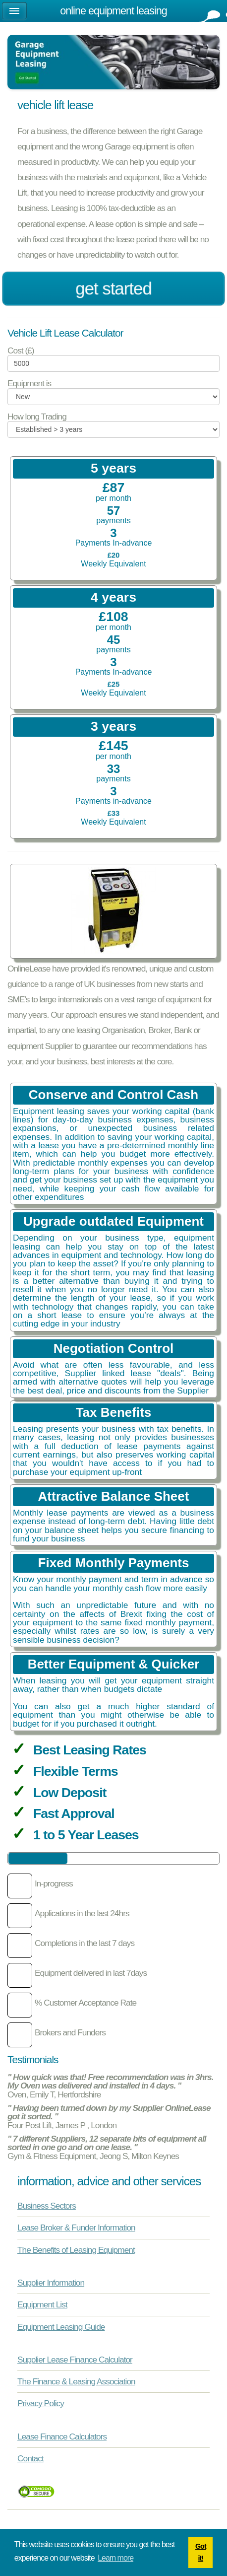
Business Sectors (46, 2206)
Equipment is (29, 383)
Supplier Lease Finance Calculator (74, 2360)
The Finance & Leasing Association (76, 2381)
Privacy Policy (40, 2403)
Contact (30, 2458)
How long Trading (36, 417)
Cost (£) (20, 351)
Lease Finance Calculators (62, 2436)
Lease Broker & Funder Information (76, 2227)
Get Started (113, 288)
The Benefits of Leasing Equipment (76, 2250)
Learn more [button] (115, 2558)
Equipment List (42, 2304)
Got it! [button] (200, 2552)
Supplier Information (50, 2283)
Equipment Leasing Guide (61, 2327)
